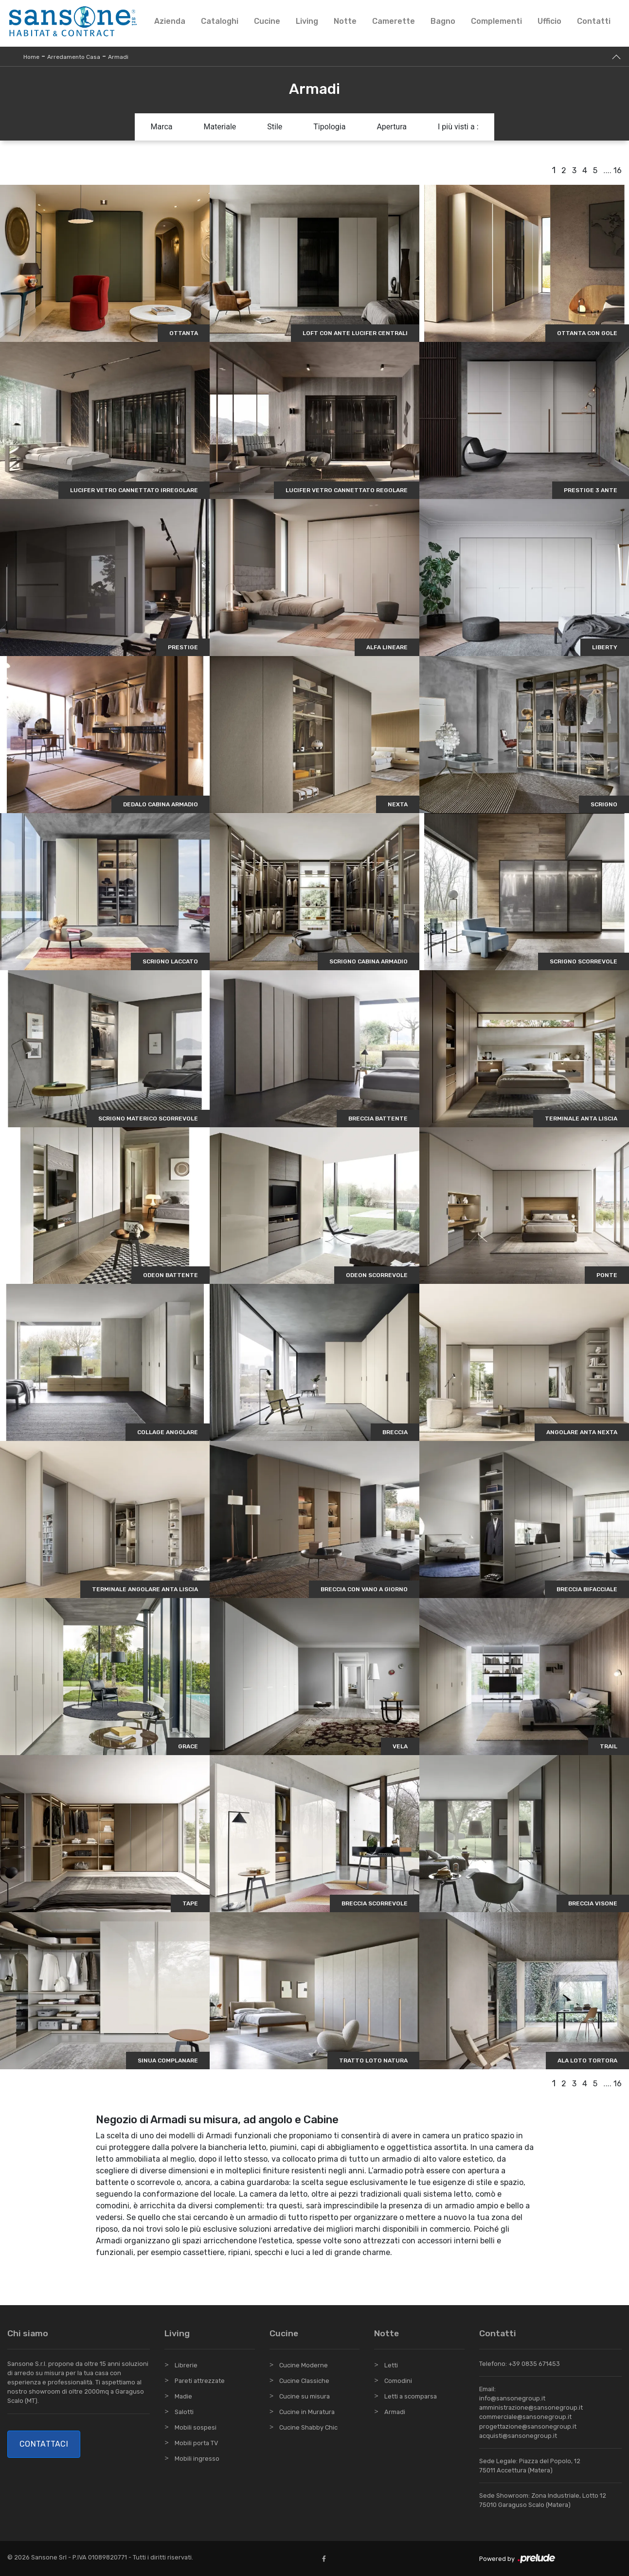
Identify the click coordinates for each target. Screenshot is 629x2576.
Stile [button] (274, 126)
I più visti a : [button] (458, 126)
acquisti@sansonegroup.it (518, 2435)
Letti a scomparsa (410, 2396)
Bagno (443, 21)
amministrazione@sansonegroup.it (531, 2407)
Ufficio (549, 21)
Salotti (184, 2412)
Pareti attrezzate (200, 2380)
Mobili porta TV (196, 2443)
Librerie (186, 2365)
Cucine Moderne (303, 2365)
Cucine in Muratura (307, 2412)
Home (31, 56)
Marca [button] (161, 126)
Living (307, 21)
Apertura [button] (392, 126)
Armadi (118, 56)
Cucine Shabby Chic (308, 2427)
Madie (183, 2396)
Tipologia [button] (329, 126)
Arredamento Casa (73, 56)
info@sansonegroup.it (512, 2398)
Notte (345, 21)
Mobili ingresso (197, 2458)
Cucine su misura (304, 2396)
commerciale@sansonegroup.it (525, 2416)
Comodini (398, 2380)
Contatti (594, 21)
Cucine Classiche (304, 2380)
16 (617, 170)
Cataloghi (219, 21)
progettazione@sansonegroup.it (527, 2426)
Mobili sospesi (195, 2427)
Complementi (496, 21)
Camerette (393, 21)
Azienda (169, 21)
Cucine (267, 21)
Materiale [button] (219, 126)
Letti (391, 2365)
